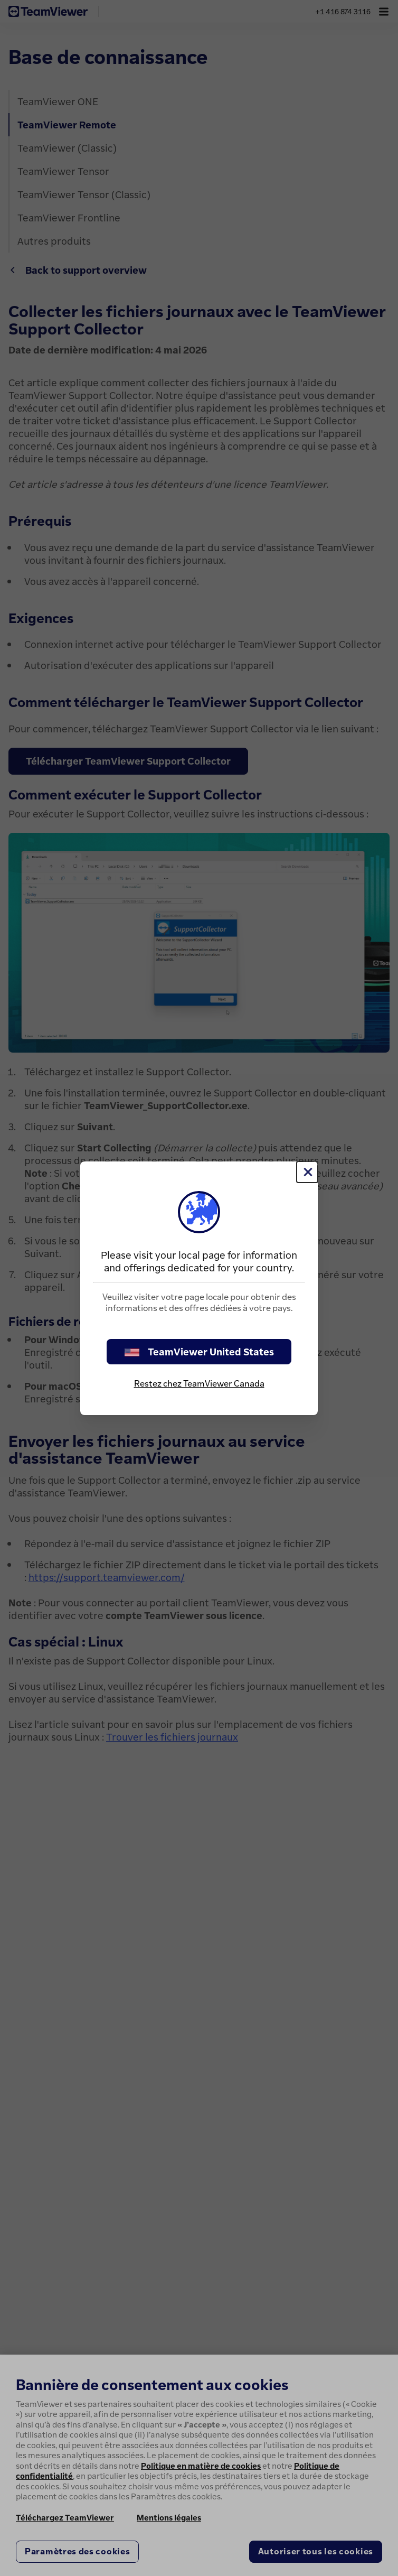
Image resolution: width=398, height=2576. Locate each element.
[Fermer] (307, 1172)
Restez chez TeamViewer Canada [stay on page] (199, 1383)
